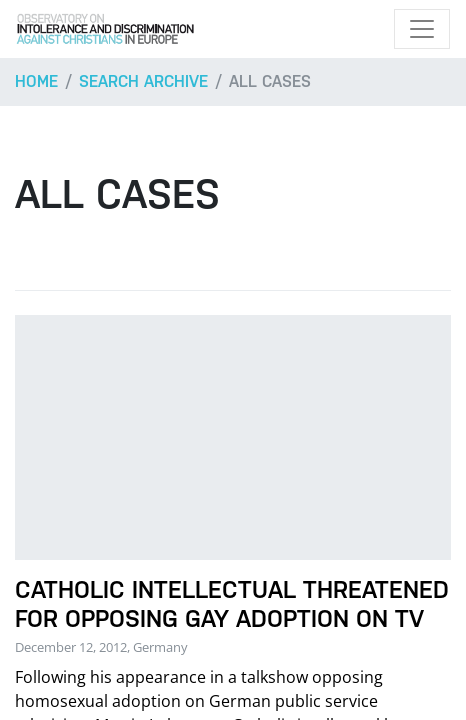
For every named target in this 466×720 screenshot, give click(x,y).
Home (36, 81)
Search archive (143, 81)
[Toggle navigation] (422, 29)
